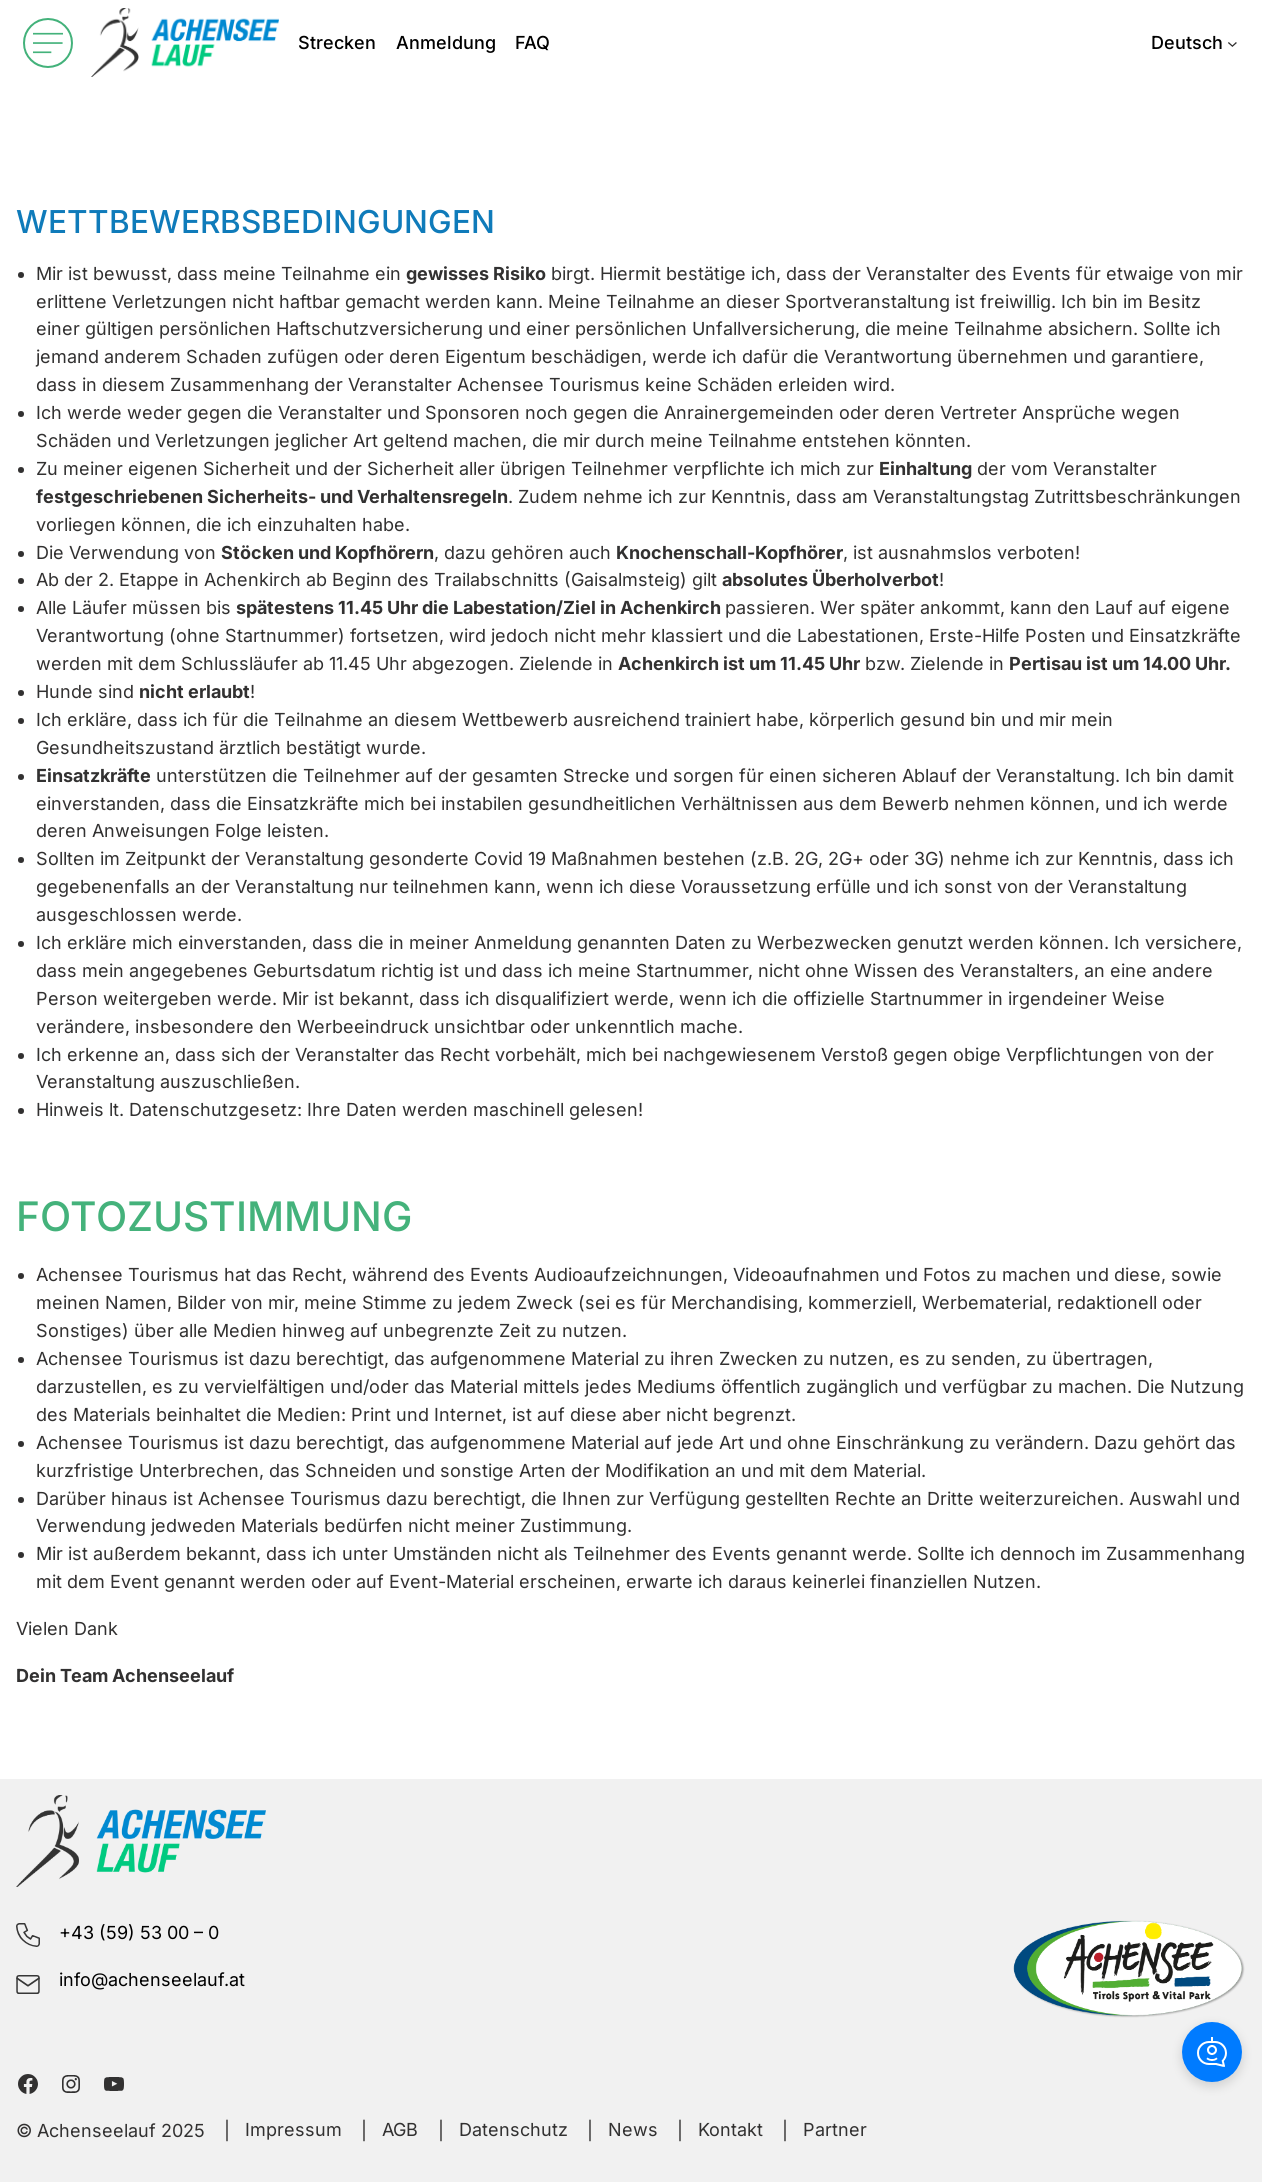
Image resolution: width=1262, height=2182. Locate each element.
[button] (1212, 2052)
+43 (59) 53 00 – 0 (139, 1932)
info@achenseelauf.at (152, 1979)
